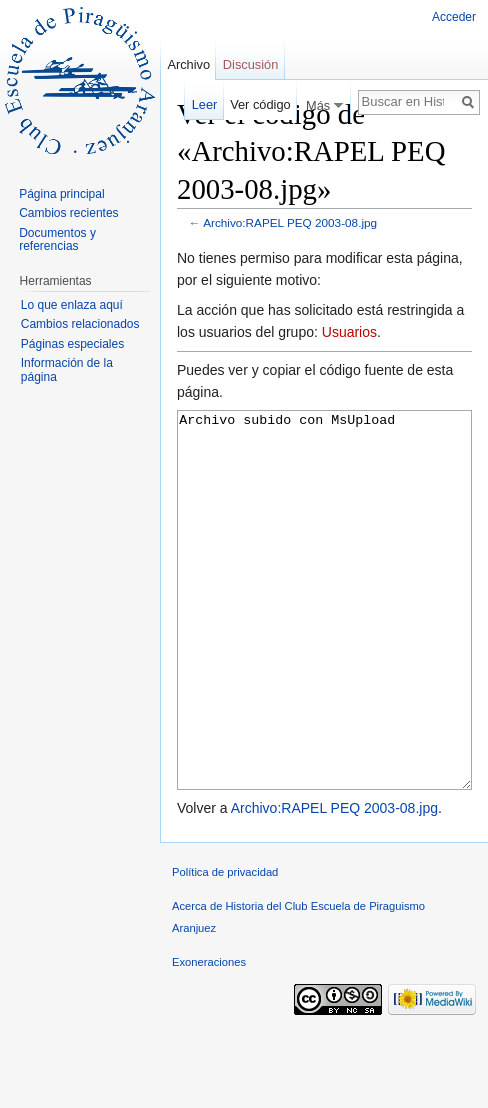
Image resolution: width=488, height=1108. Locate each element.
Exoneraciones (209, 1037)
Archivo (188, 64)
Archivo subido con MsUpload (324, 637)
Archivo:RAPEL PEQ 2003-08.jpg (290, 222)
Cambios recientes (68, 213)
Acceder (454, 17)
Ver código (260, 104)
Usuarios (349, 332)
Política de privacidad (225, 947)
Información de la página (67, 370)
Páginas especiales (72, 344)
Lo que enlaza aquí (72, 305)
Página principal (61, 194)
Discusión (250, 64)
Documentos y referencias (57, 240)
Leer (205, 104)
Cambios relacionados (80, 324)
